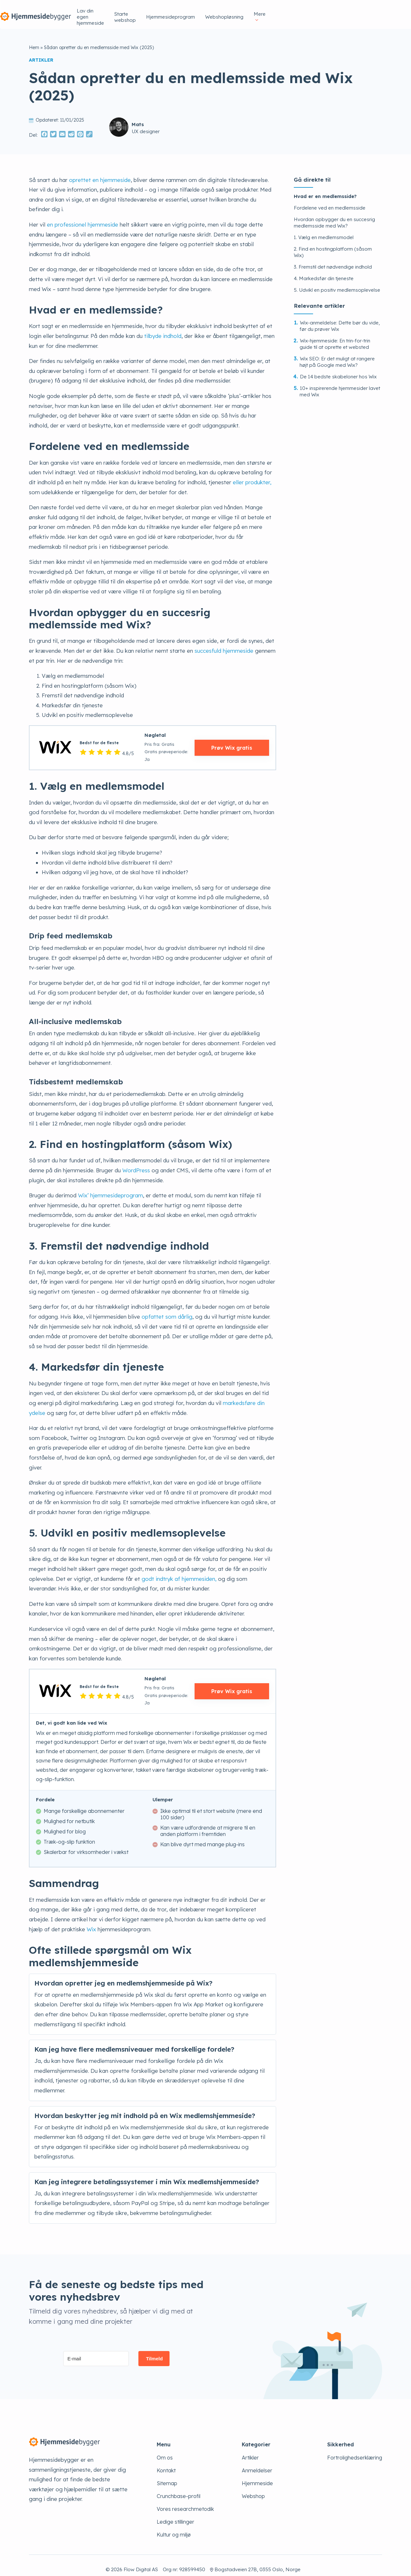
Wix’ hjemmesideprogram (110, 1187)
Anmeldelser (257, 2462)
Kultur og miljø (174, 2526)
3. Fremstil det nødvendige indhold (333, 259)
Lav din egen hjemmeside (166, 10)
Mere (368, 10)
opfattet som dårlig (167, 1308)
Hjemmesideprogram (276, 10)
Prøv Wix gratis (231, 740)
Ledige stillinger (175, 2514)
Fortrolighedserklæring (354, 2449)
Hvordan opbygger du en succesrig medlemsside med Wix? (334, 214)
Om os (165, 2449)
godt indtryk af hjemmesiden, (179, 1570)
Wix (91, 1921)
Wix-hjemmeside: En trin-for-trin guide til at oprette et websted (335, 336)
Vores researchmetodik (185, 2501)
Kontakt (166, 2462)
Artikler (250, 2449)
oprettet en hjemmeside (100, 171)
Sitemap (167, 2475)
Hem (34, 39)
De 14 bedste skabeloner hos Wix (338, 369)
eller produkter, (252, 474)
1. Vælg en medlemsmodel (324, 229)
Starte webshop (224, 10)
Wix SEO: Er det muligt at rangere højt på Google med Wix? (337, 354)
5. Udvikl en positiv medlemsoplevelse (337, 282)
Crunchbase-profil (178, 2488)
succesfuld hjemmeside (224, 642)
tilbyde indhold (162, 327)
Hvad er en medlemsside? (325, 188)
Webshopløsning (330, 10)
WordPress (136, 1162)
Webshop (253, 2488)
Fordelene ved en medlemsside (330, 200)
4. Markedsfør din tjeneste (324, 270)
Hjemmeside (257, 2475)
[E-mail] (96, 2350)
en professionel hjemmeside (82, 216)
